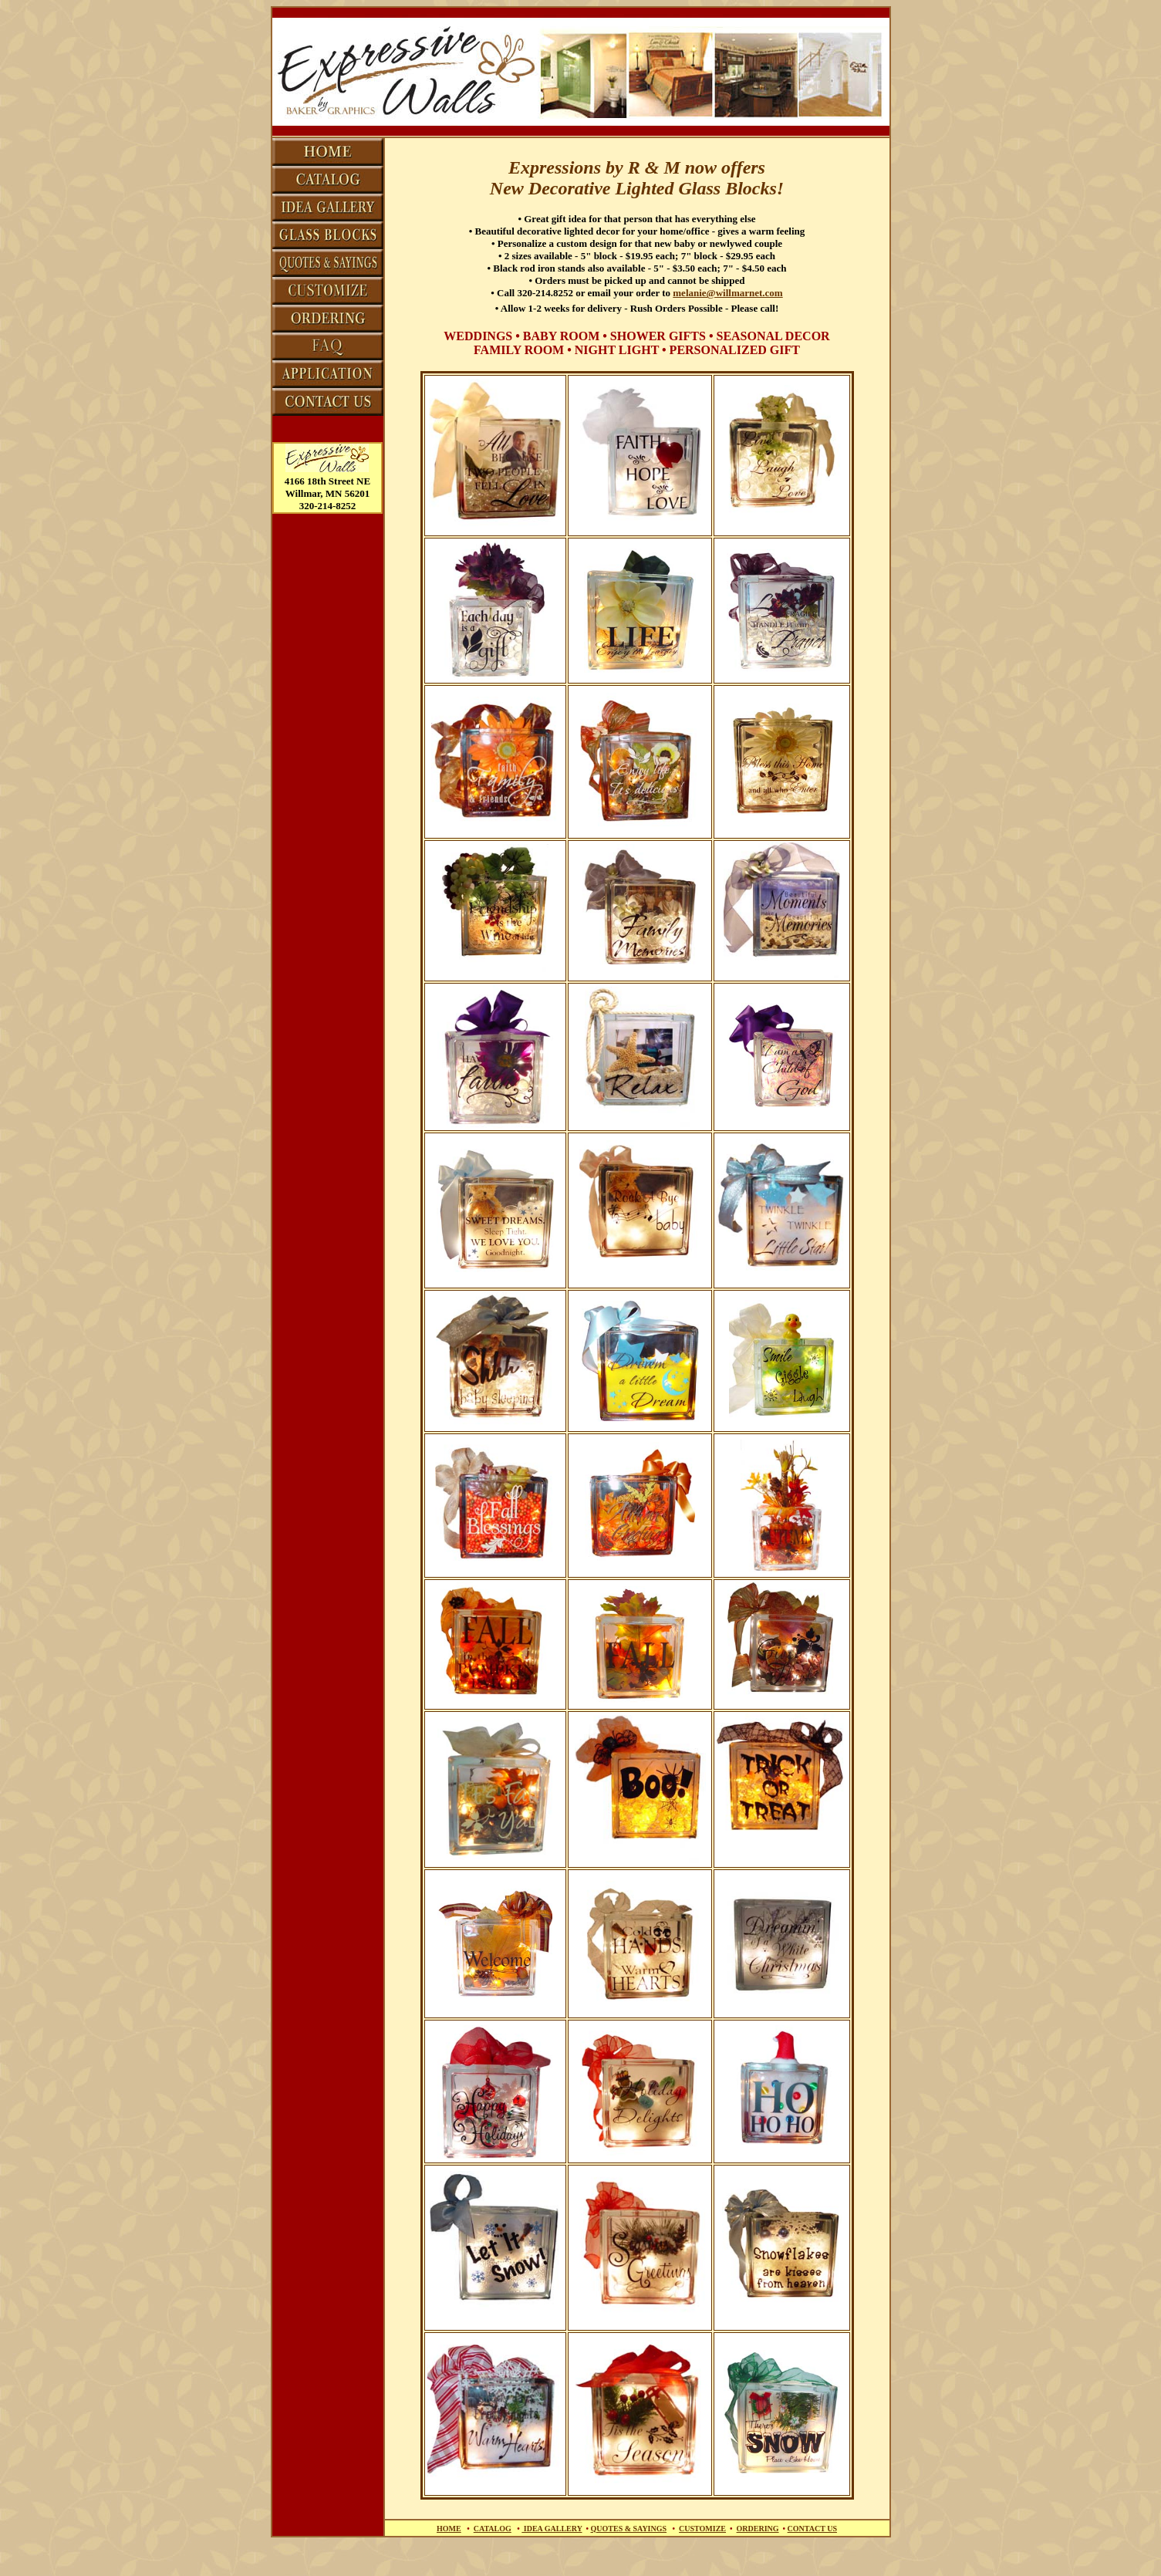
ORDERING (758, 2528)
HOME (449, 2528)
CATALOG (492, 2528)
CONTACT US (812, 2528)
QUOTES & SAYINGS (629, 2528)
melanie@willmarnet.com (727, 293)
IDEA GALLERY (551, 2528)
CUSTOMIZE (702, 2528)
